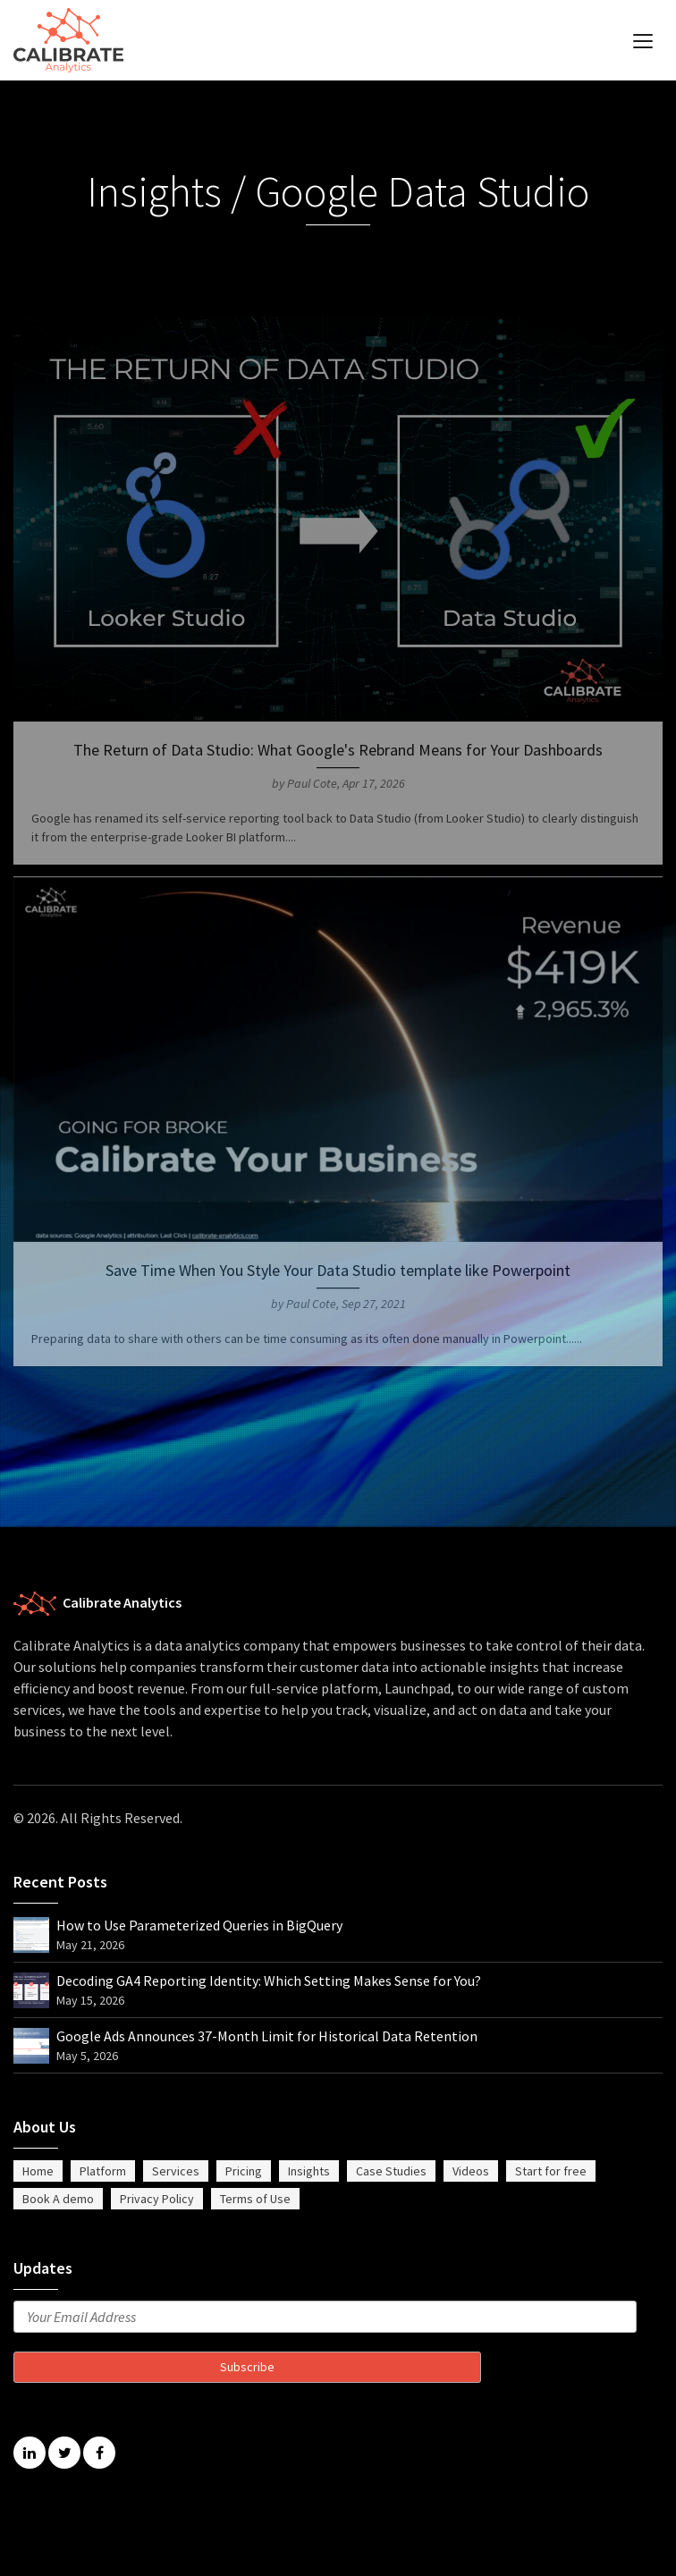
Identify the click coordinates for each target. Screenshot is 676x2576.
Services (175, 2171)
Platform (103, 2171)
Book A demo (58, 2199)
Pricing (243, 2171)
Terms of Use (255, 2199)
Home (38, 2171)
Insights (309, 2171)
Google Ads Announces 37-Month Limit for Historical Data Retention (266, 2036)
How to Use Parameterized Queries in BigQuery (199, 1925)
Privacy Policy (157, 2199)
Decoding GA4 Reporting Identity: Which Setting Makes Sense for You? (268, 1980)
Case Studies (391, 2171)
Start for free (551, 2171)
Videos (470, 2171)
